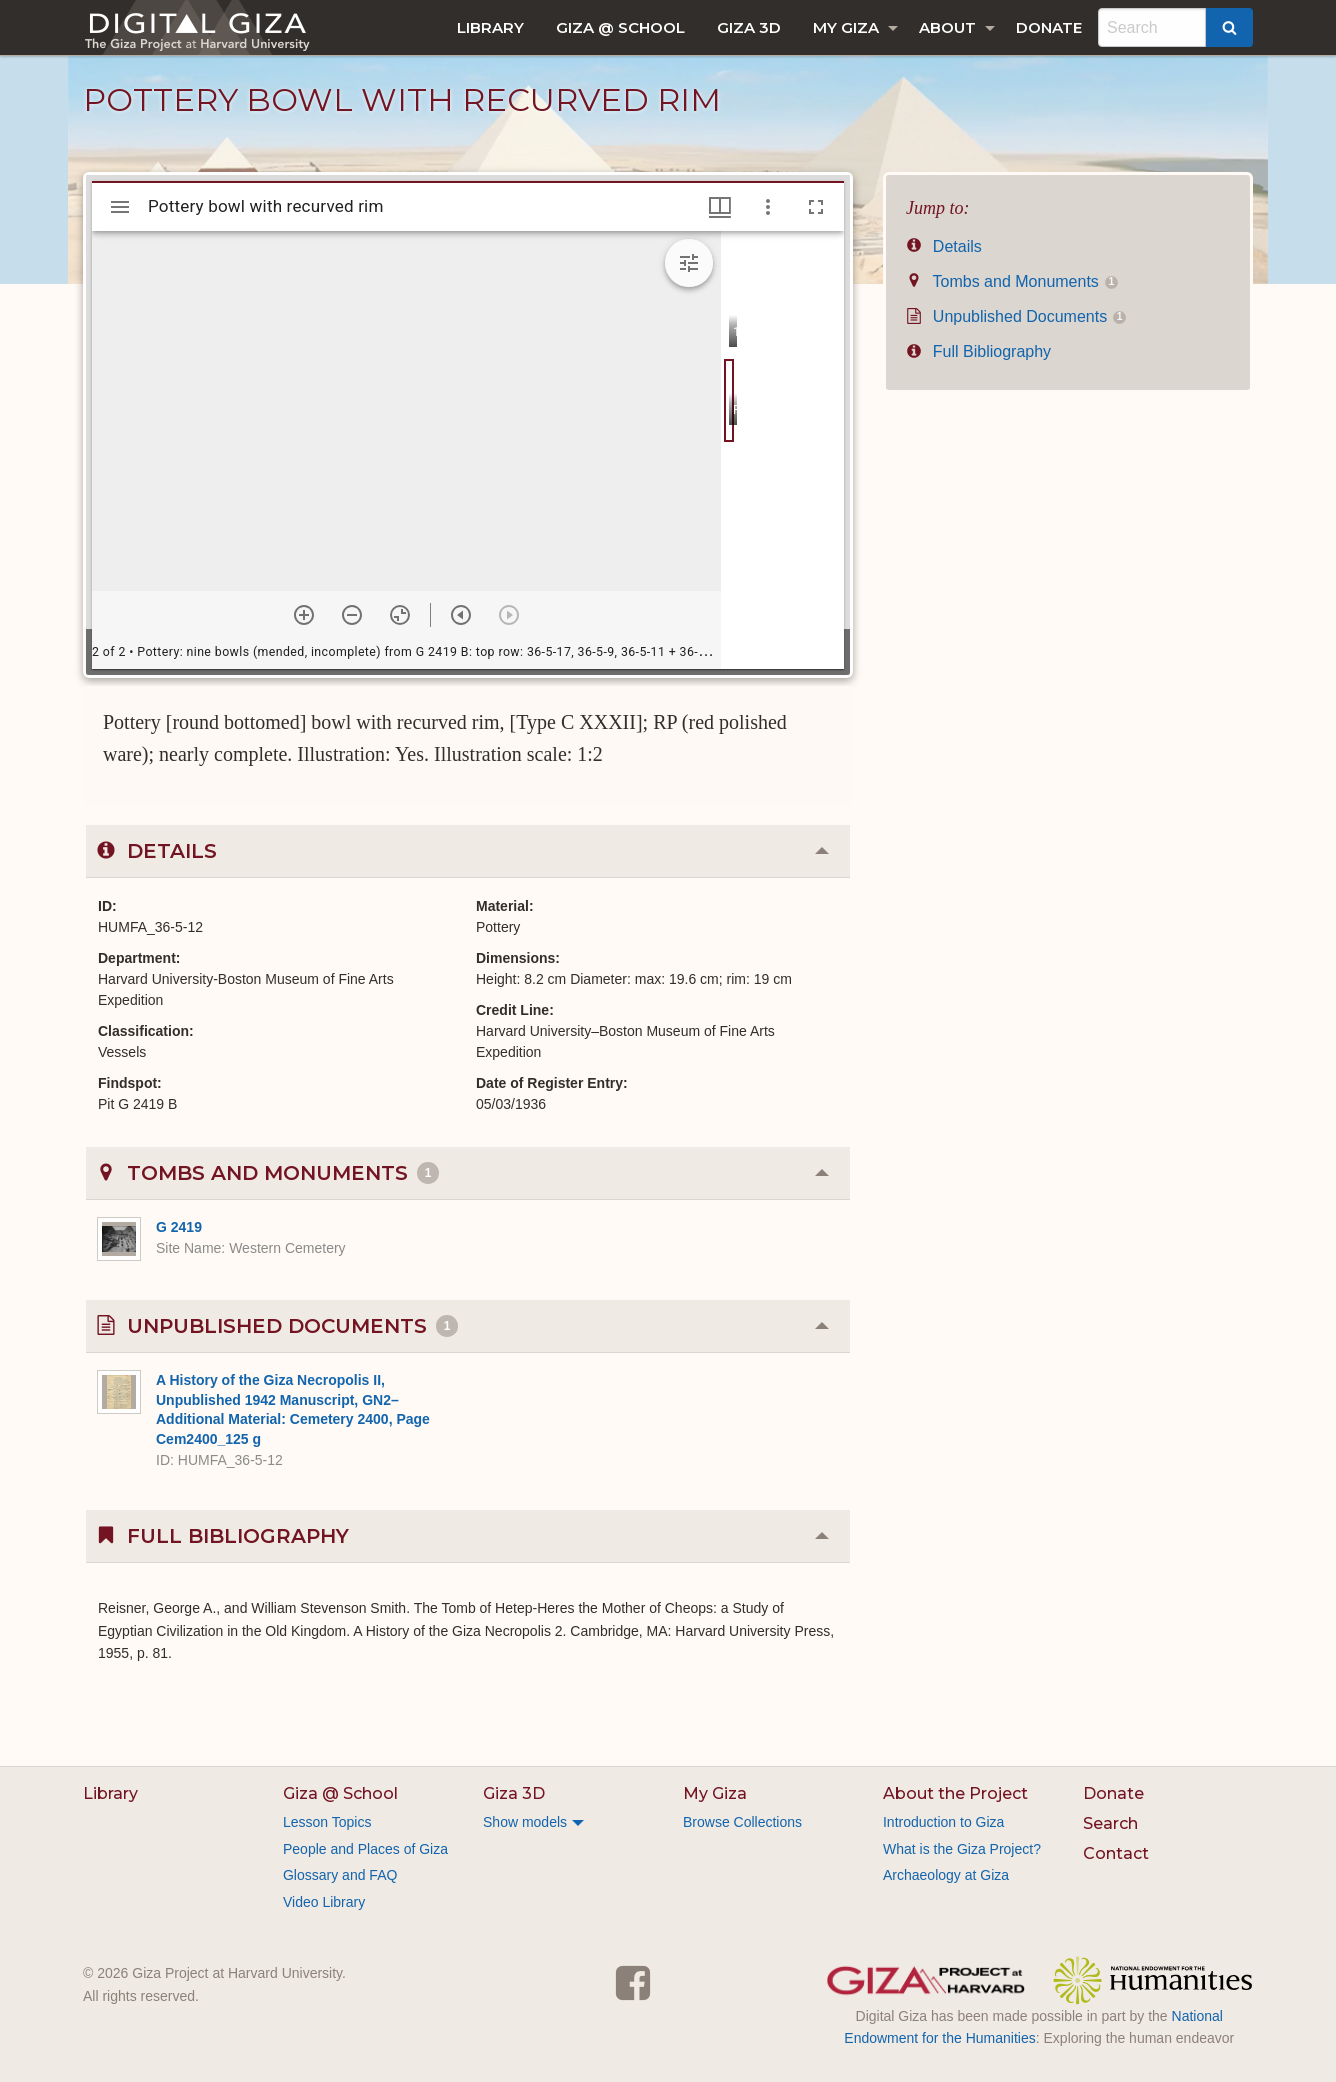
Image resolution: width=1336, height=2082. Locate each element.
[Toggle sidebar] (120, 207)
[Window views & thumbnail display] (720, 207)
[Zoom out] (352, 615)
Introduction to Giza (943, 1822)
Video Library (324, 1902)
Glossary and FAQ (340, 1875)
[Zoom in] (304, 615)
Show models (525, 1822)
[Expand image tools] (689, 263)
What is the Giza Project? (962, 1849)
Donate (1049, 27)
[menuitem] (490, 27)
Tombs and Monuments (1012, 281)
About (947, 27)
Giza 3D (749, 27)
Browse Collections (742, 1822)
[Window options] (768, 207)
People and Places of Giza (365, 1849)
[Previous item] (461, 615)
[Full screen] (816, 207)
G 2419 (179, 1227)
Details (944, 246)
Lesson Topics (327, 1822)
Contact (1116, 1853)
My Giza (846, 27)
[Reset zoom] (400, 615)
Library (490, 27)
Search (1110, 1823)
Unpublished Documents (1016, 316)
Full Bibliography (978, 351)
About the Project (955, 1793)
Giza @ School (620, 27)
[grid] (782, 450)
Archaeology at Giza (946, 1875)
